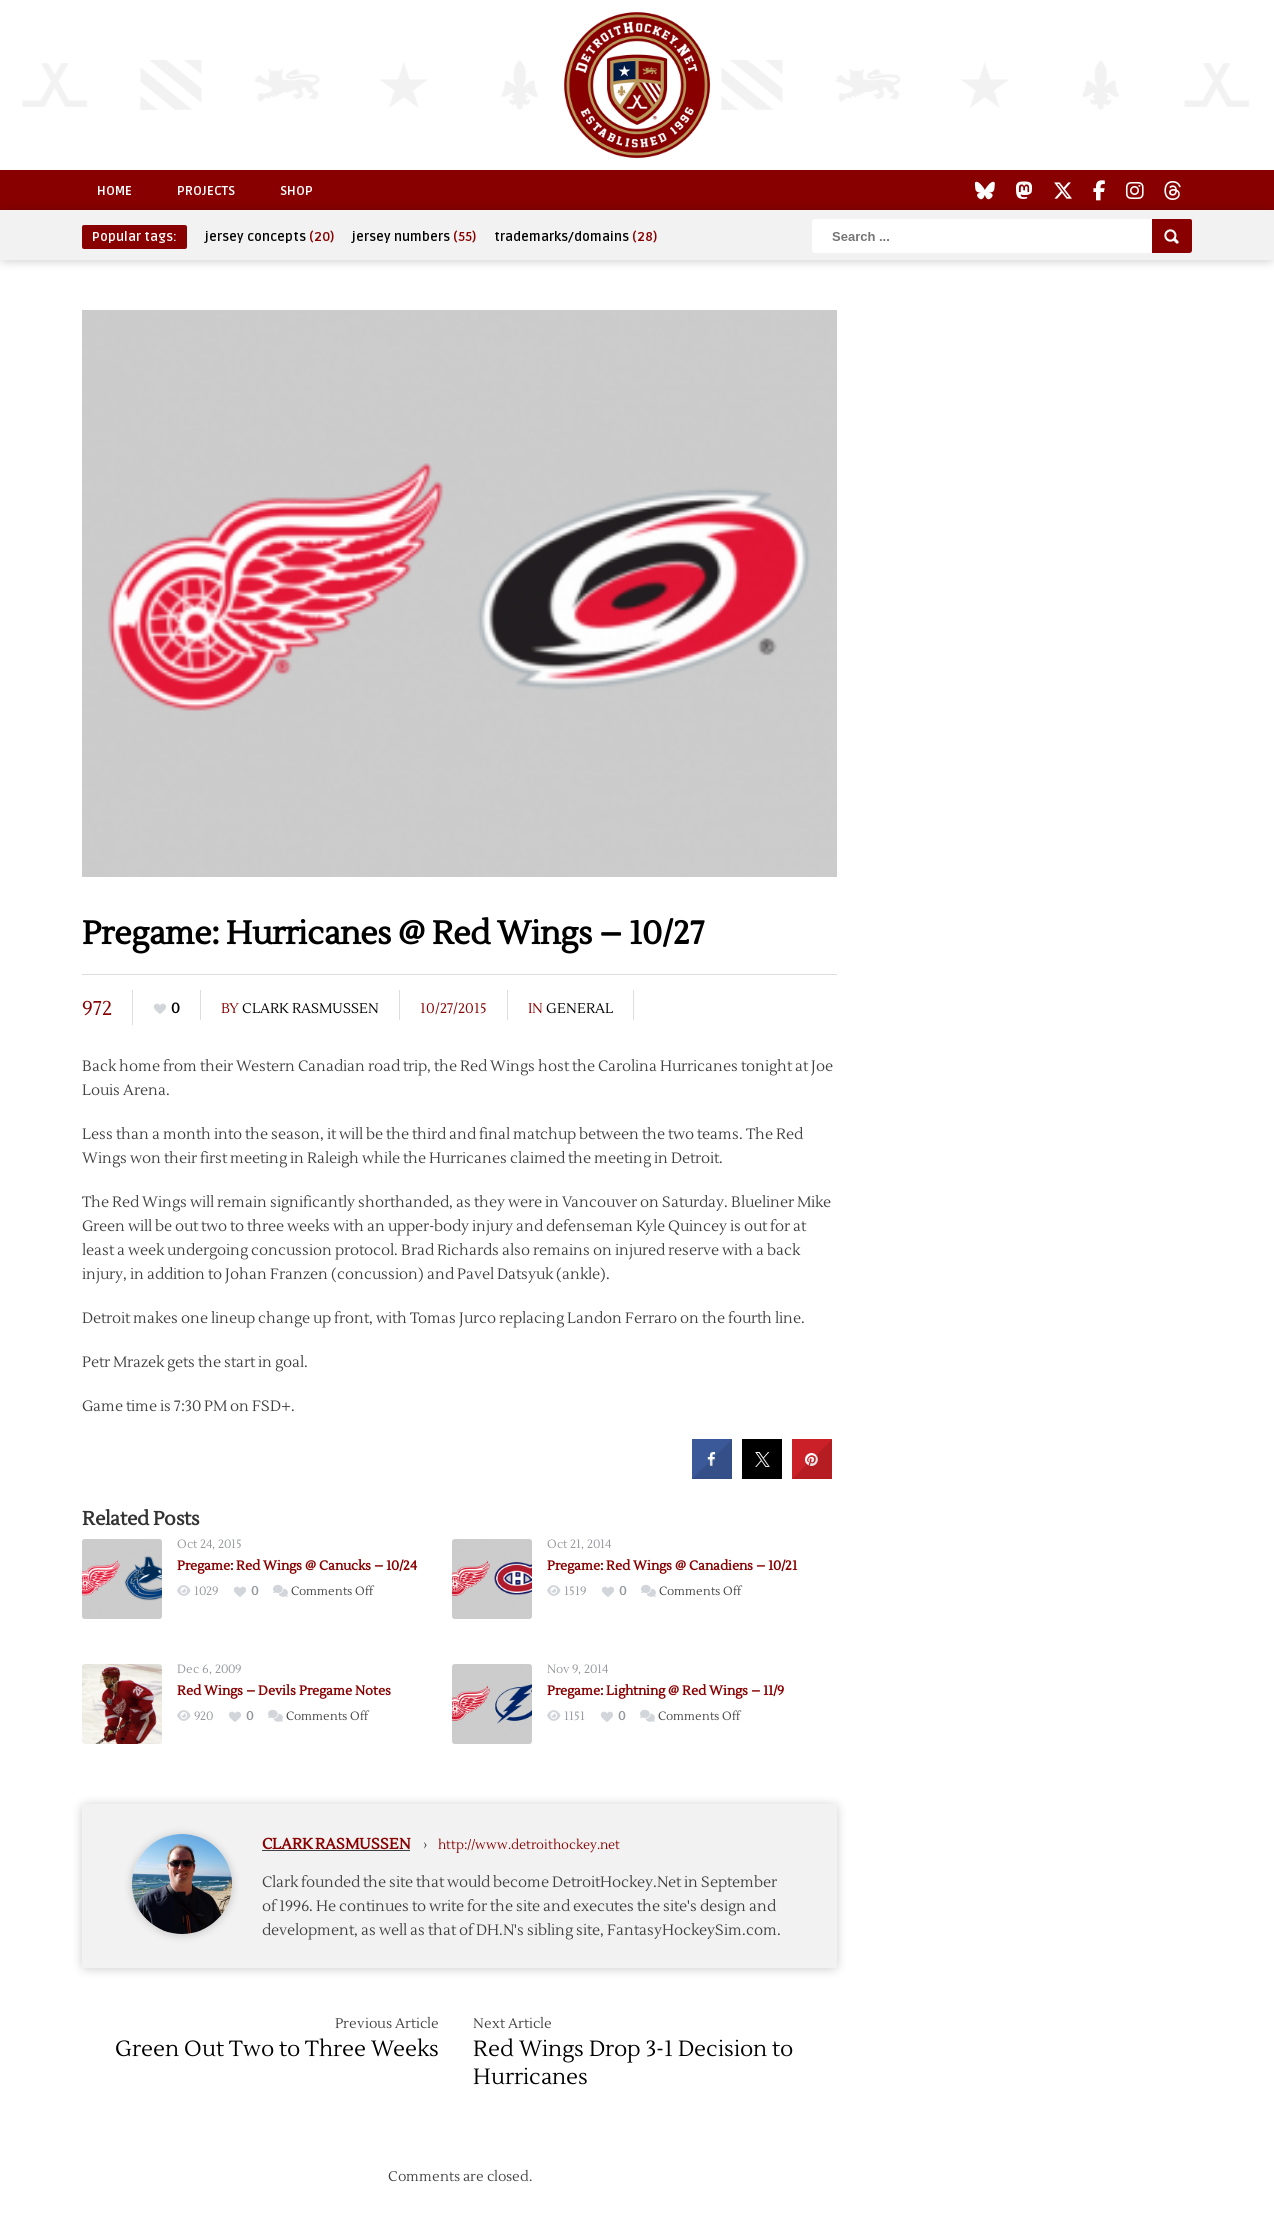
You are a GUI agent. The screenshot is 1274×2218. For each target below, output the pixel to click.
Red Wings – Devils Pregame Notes (284, 1691)
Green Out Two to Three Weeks (277, 2049)
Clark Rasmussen (310, 1009)
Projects (206, 191)
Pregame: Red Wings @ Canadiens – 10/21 (672, 1566)
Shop (296, 191)
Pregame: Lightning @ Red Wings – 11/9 (665, 1691)
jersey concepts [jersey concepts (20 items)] (269, 237)
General (579, 1009)
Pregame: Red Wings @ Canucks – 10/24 (297, 1566)
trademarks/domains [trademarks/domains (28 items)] (575, 237)
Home (114, 191)
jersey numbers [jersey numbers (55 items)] (414, 237)
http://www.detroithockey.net (529, 1845)
